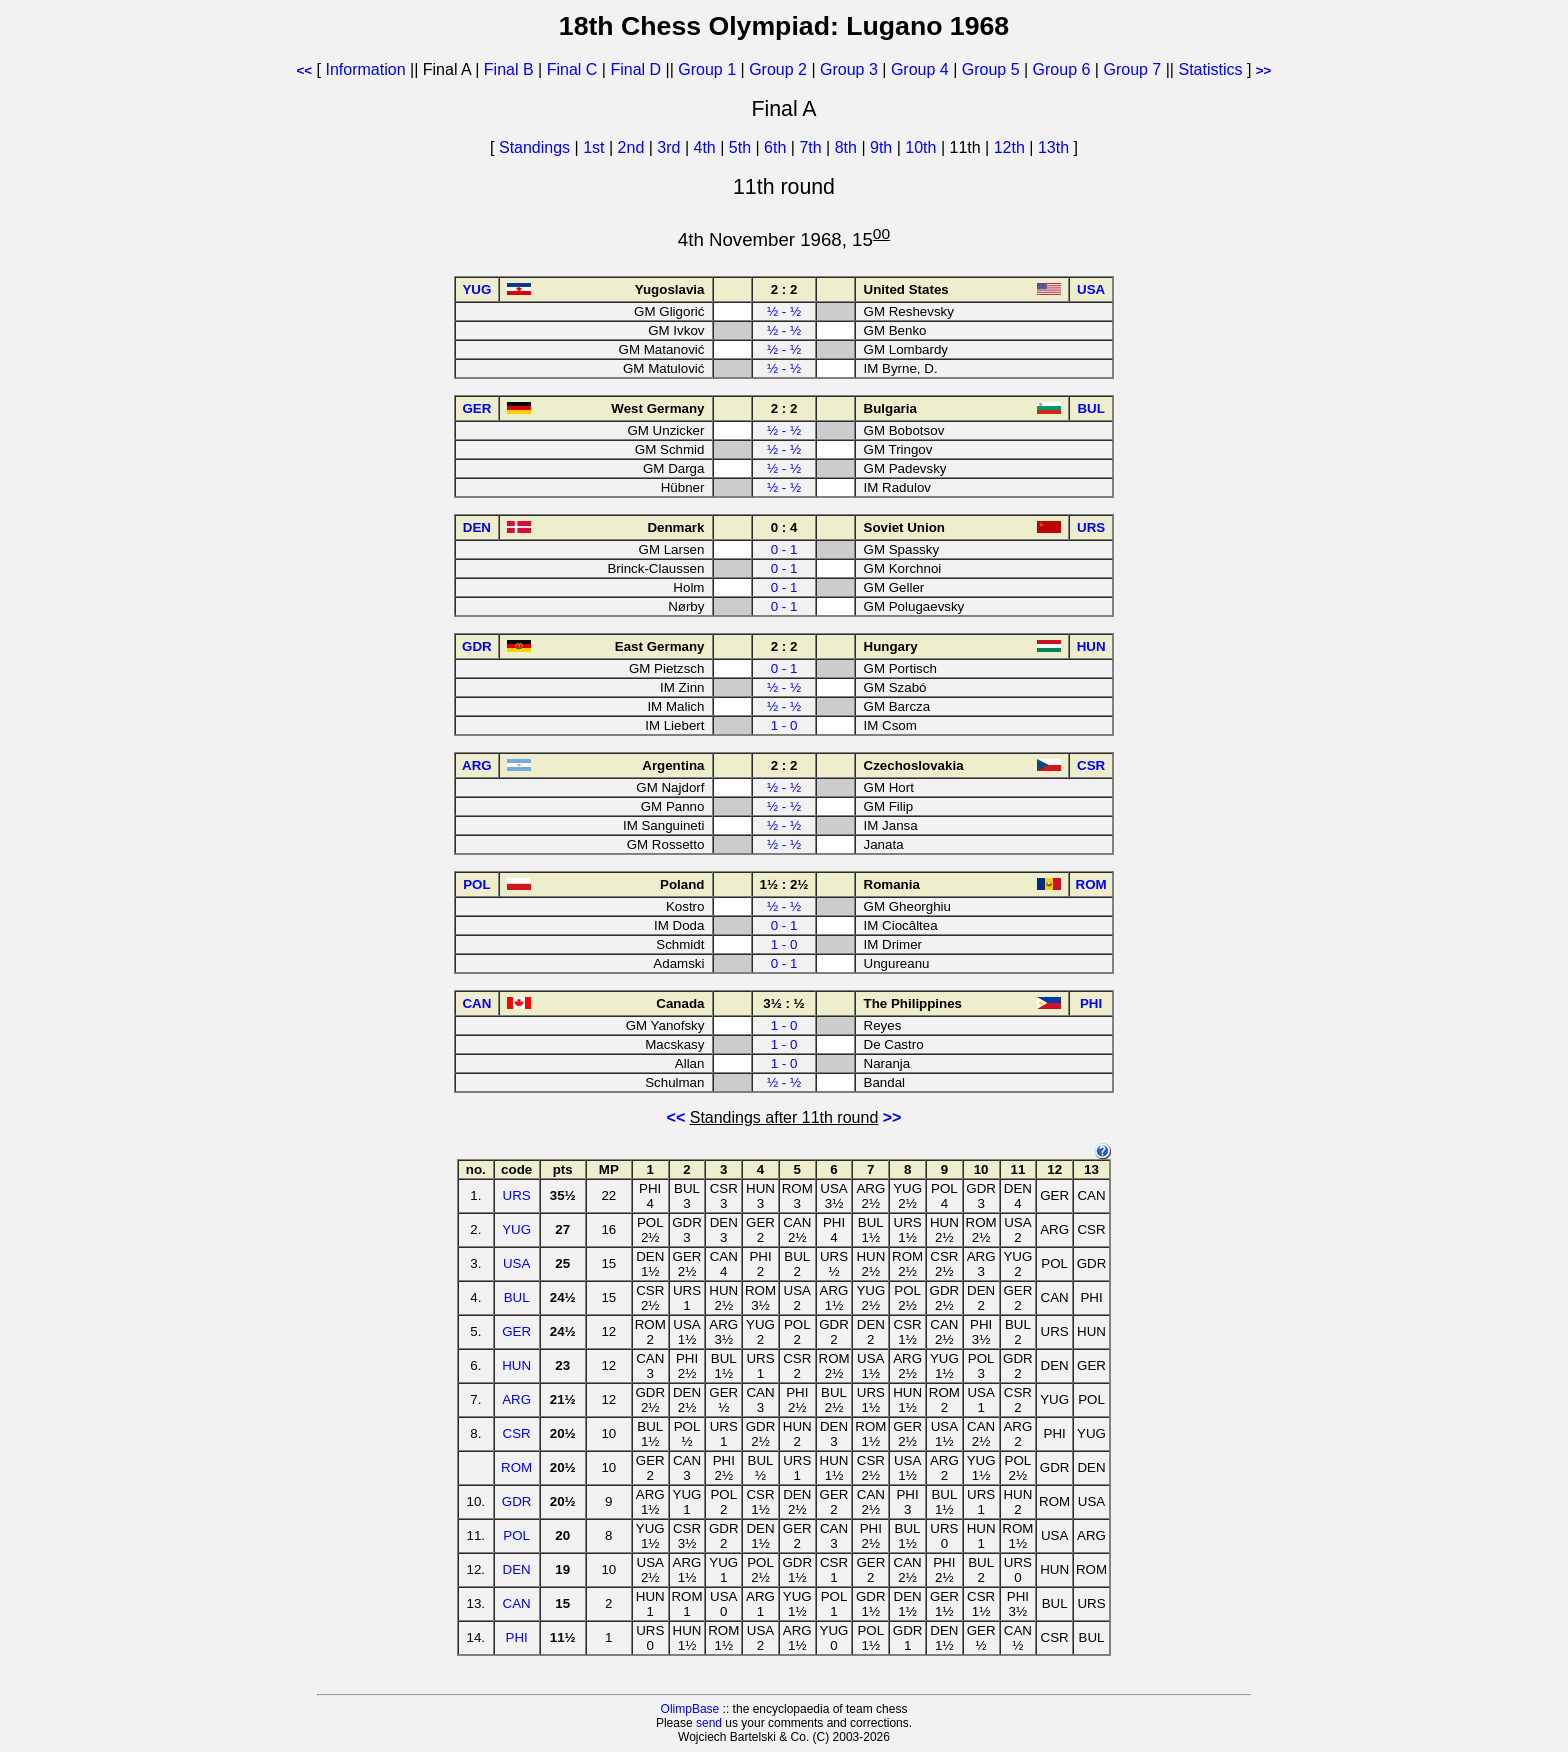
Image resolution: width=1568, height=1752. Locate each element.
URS (517, 1195)
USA (516, 1263)
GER (516, 1331)
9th (883, 147)
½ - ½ (784, 311)
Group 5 (991, 69)
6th (777, 147)
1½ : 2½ (784, 884)
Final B (509, 69)
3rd (671, 147)
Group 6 (1062, 69)
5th (742, 147)
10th (923, 147)
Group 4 (920, 69)
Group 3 (849, 69)
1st (596, 147)
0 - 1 (784, 549)
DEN (517, 1569)
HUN (516, 1365)
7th (812, 147)
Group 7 (1132, 69)
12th (1012, 147)
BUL (517, 1297)
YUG (516, 1229)
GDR (517, 1501)
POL (516, 1535)
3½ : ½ (784, 1003)
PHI (517, 1637)
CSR (517, 1433)
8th (848, 147)
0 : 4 (784, 527)
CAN (517, 1603)
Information (366, 69)
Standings (534, 147)
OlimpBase (690, 1709)
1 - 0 (784, 725)
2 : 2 (784, 289)
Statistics (1210, 69)
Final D (635, 69)
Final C (572, 69)
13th (1056, 147)
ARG (516, 1399)
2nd (633, 147)
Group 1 (707, 69)
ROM (516, 1467)
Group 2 (778, 69)
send (709, 1723)
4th (707, 147)
